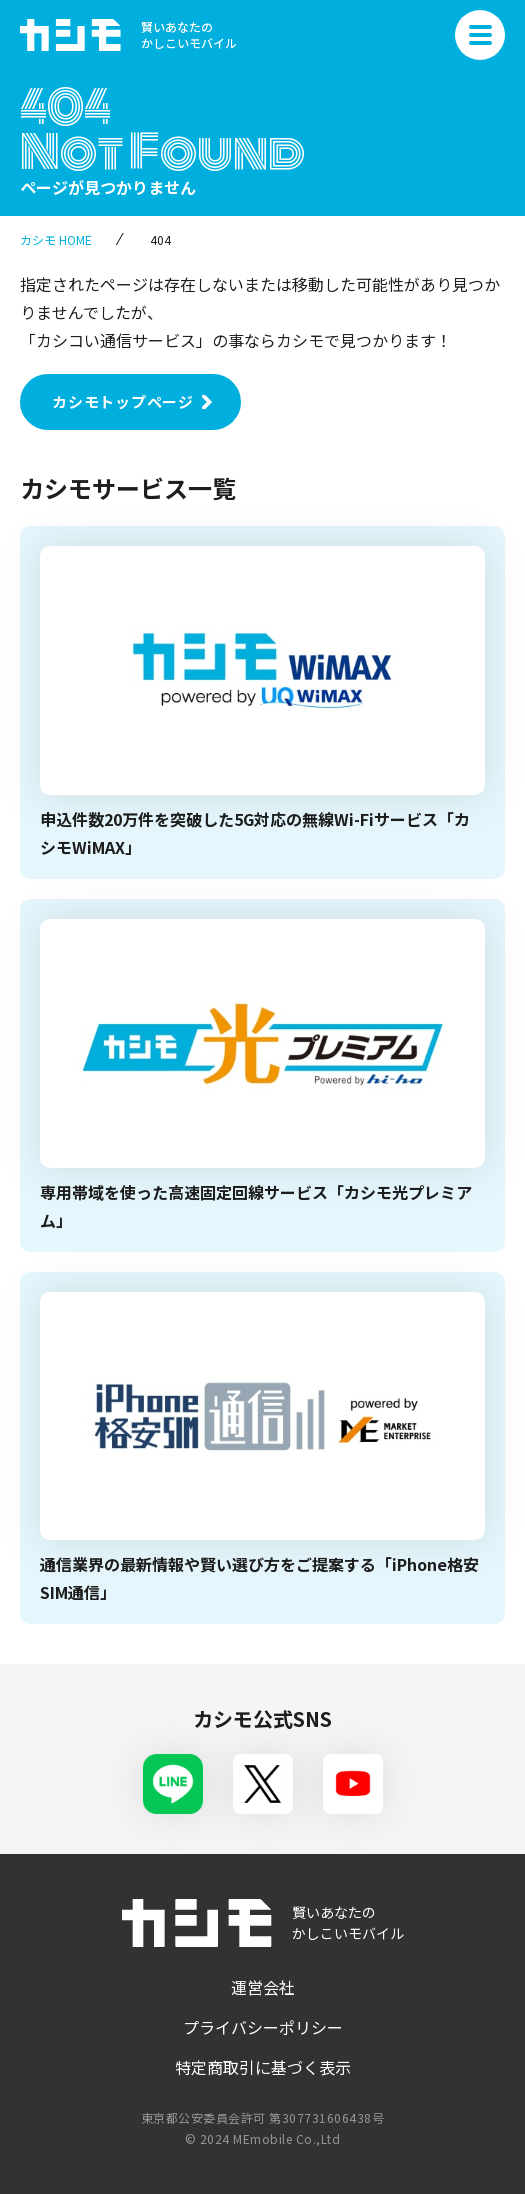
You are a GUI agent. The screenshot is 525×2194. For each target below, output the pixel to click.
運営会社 (263, 1987)
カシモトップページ (123, 401)
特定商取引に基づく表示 (263, 2067)
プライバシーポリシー (263, 2027)
